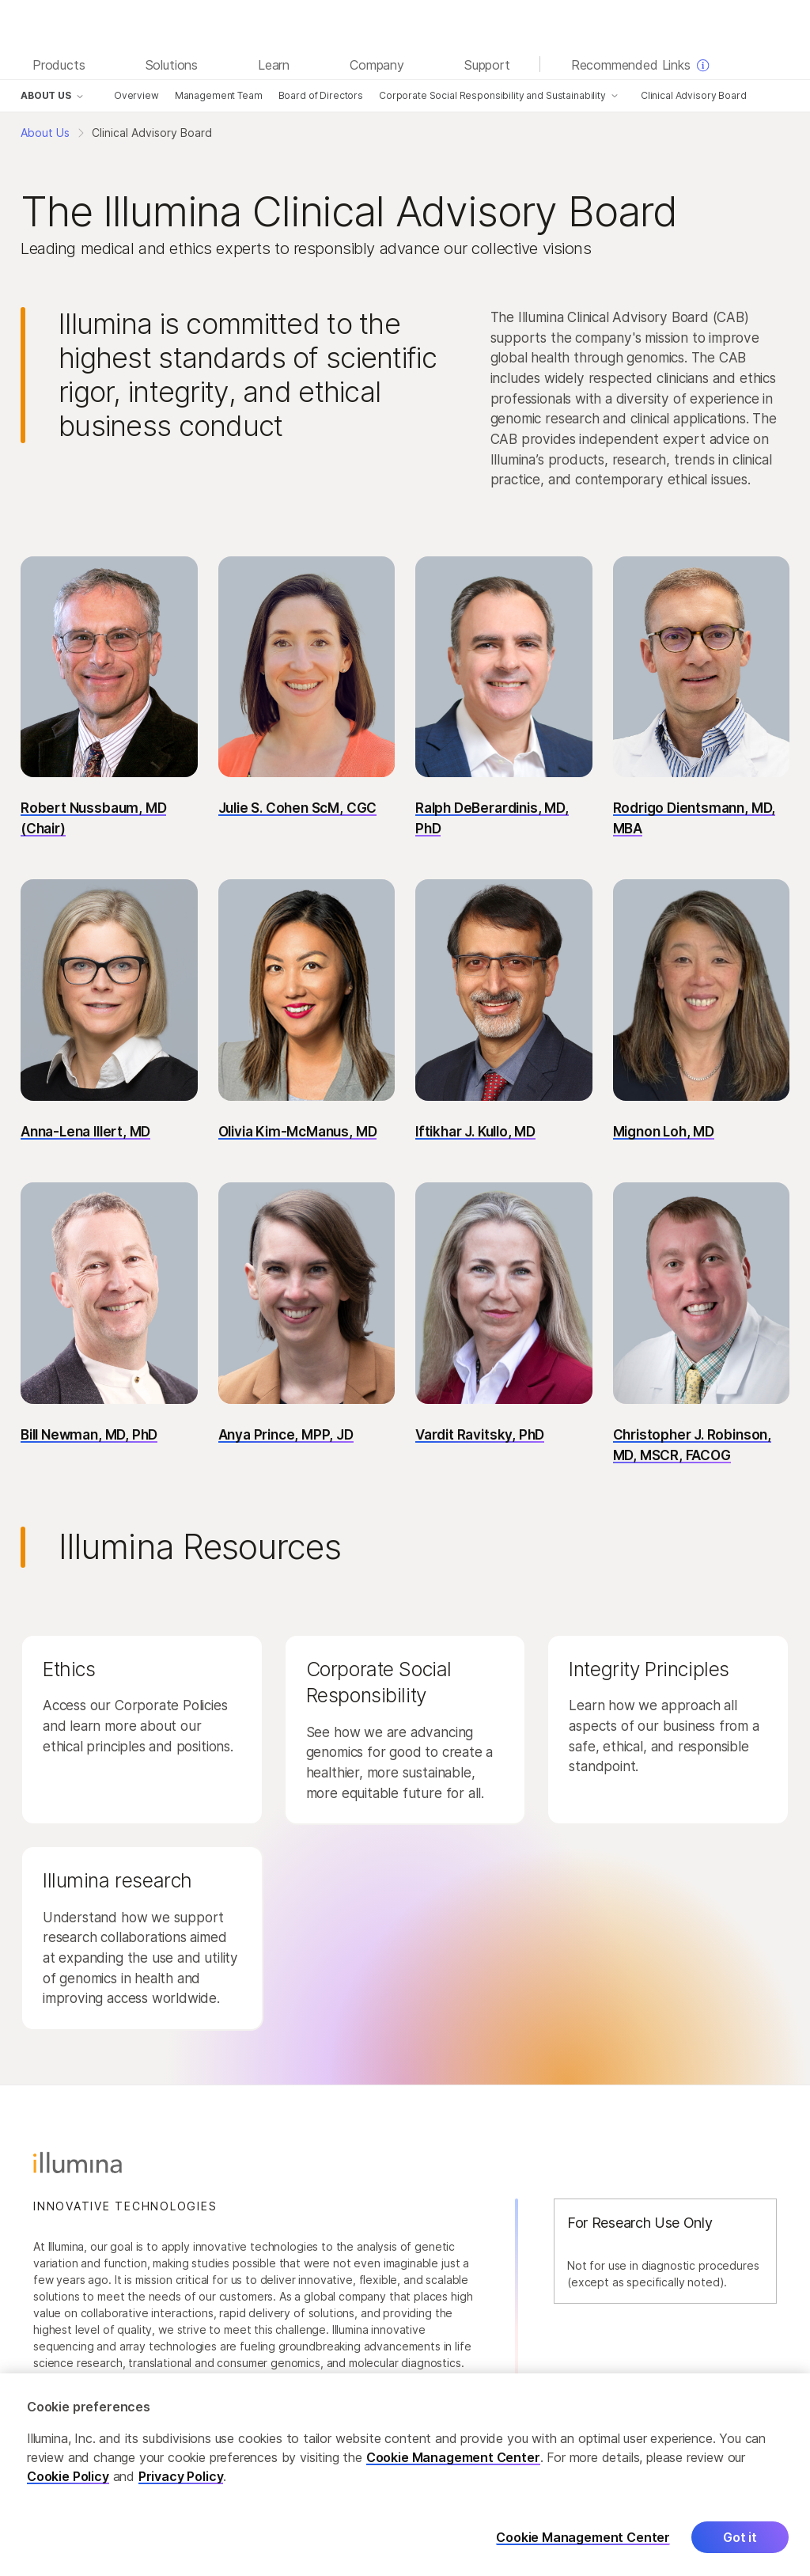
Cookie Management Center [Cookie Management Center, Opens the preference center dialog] (583, 2548)
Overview (136, 95)
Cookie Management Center (453, 2468)
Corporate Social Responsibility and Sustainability (492, 95)
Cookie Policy (68, 2487)
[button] (109, 701)
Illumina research (117, 1880)
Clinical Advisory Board (694, 95)
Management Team (219, 95)
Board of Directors (320, 95)
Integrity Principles (649, 1669)
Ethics (69, 1669)
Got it (740, 2548)
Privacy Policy (181, 2487)
